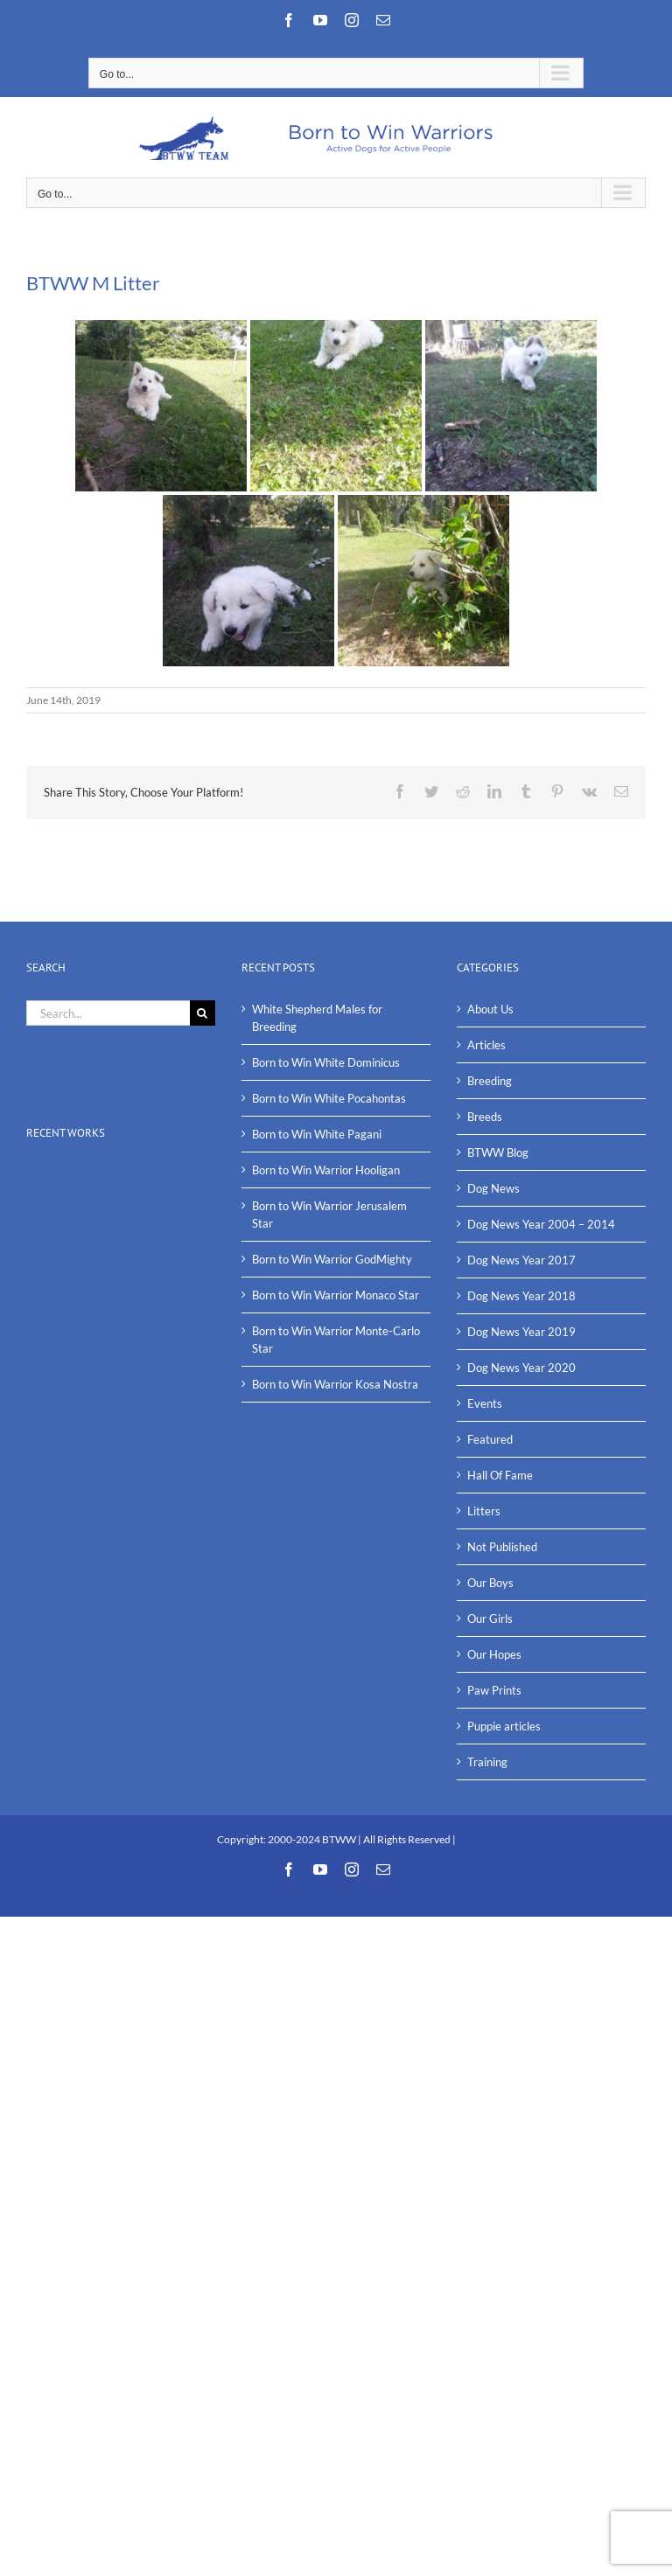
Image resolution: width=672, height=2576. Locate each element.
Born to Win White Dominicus (326, 1062)
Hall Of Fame (500, 1475)
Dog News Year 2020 (521, 1368)
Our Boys (490, 1583)
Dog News (493, 1188)
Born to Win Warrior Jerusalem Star (329, 1214)
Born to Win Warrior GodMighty (332, 1259)
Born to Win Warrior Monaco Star (335, 1295)
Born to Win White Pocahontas (329, 1098)
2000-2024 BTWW (313, 1839)
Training (487, 1762)
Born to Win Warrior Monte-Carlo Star (336, 1339)
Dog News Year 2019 (521, 1332)
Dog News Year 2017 (521, 1260)
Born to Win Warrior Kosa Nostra (335, 1384)
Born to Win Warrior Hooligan (326, 1170)
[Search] (202, 1013)
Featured (490, 1439)
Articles (486, 1045)
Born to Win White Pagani (317, 1134)
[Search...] (108, 1013)
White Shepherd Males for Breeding (317, 1018)
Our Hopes (494, 1654)
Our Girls (490, 1619)
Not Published (502, 1547)
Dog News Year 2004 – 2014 (541, 1224)
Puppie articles (504, 1726)
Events (484, 1403)
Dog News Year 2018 (521, 1296)
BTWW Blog (497, 1152)
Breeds (484, 1117)
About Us (490, 1009)
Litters (483, 1511)
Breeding (489, 1081)
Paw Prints (494, 1690)
